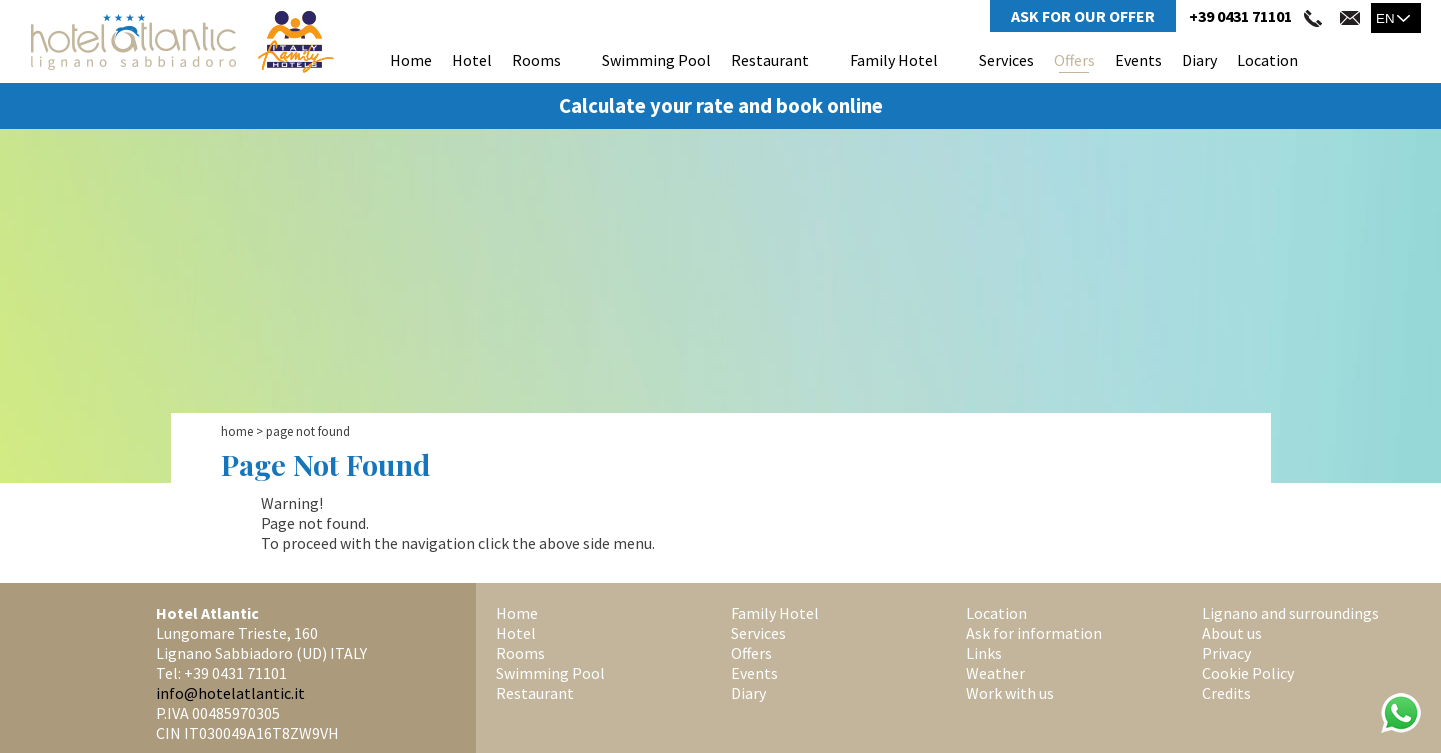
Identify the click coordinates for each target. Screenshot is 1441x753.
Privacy (1226, 653)
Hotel (472, 60)
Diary (1199, 60)
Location (1267, 60)
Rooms (536, 60)
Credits (1226, 693)
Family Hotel (894, 60)
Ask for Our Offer (1083, 16)
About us (1232, 633)
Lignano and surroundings (1290, 613)
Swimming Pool (656, 60)
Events (1138, 60)
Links (984, 653)
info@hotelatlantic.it (230, 693)
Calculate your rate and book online (721, 106)
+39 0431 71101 (1240, 16)
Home (411, 60)
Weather (995, 673)
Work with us (1010, 693)
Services (1006, 60)
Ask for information (1034, 633)
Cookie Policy (1248, 673)
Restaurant (770, 60)
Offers (1074, 60)
